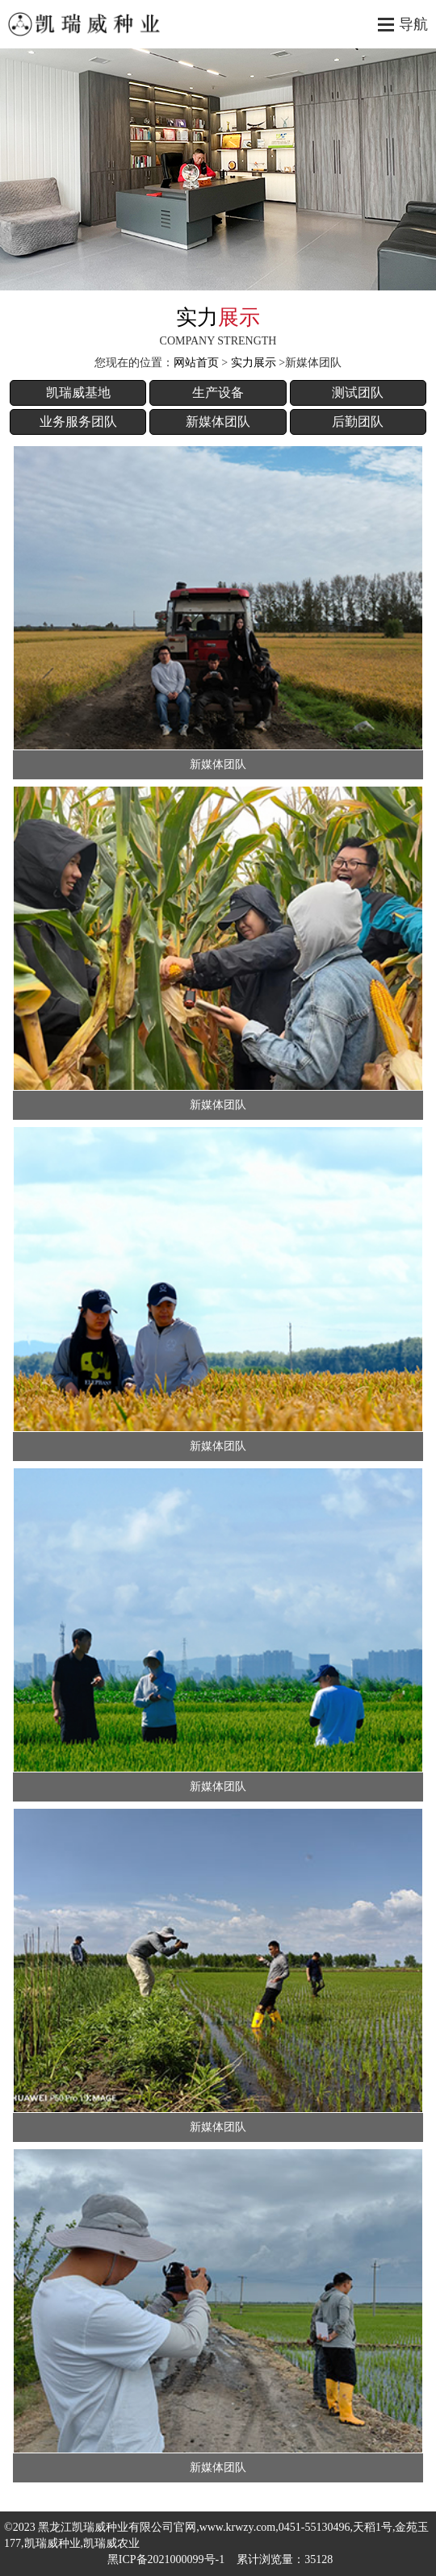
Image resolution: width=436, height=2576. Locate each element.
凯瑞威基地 (78, 392)
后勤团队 (358, 421)
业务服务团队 (78, 421)
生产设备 (218, 392)
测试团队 (358, 392)
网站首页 (196, 363)
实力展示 (253, 363)
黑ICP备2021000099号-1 (165, 2559)
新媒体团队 (218, 421)
